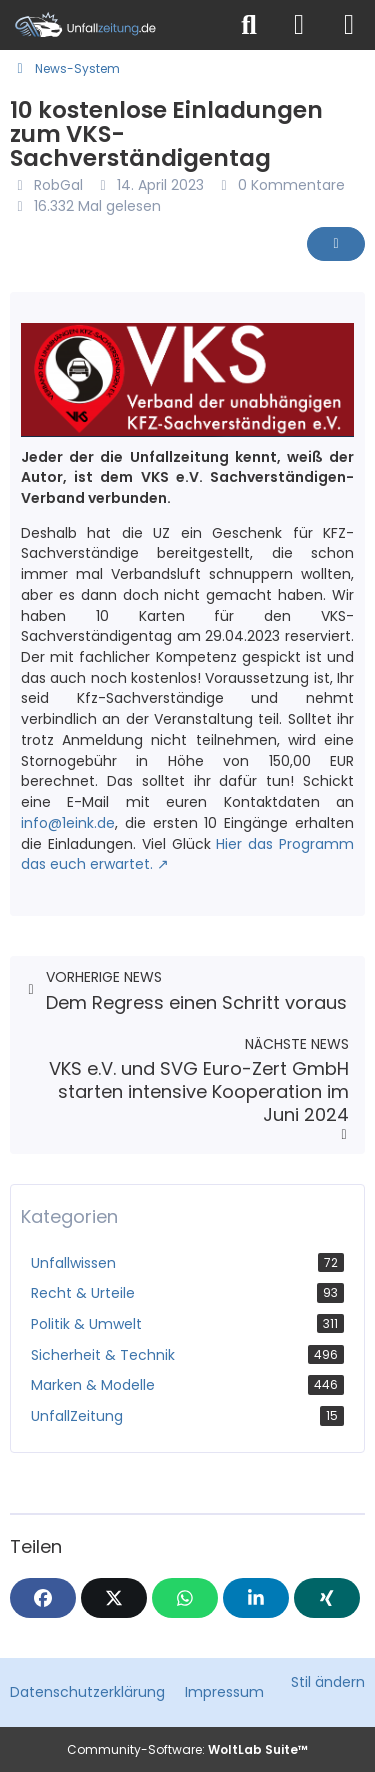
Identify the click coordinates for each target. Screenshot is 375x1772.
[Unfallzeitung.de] (112, 25)
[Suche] (249, 25)
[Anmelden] (299, 25)
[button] (256, 1598)
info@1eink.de (68, 823)
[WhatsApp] (185, 1598)
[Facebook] (43, 1598)
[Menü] (349, 25)
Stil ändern (328, 1682)
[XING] (327, 1598)
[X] (114, 1598)
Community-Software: (187, 1749)
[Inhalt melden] (336, 244)
